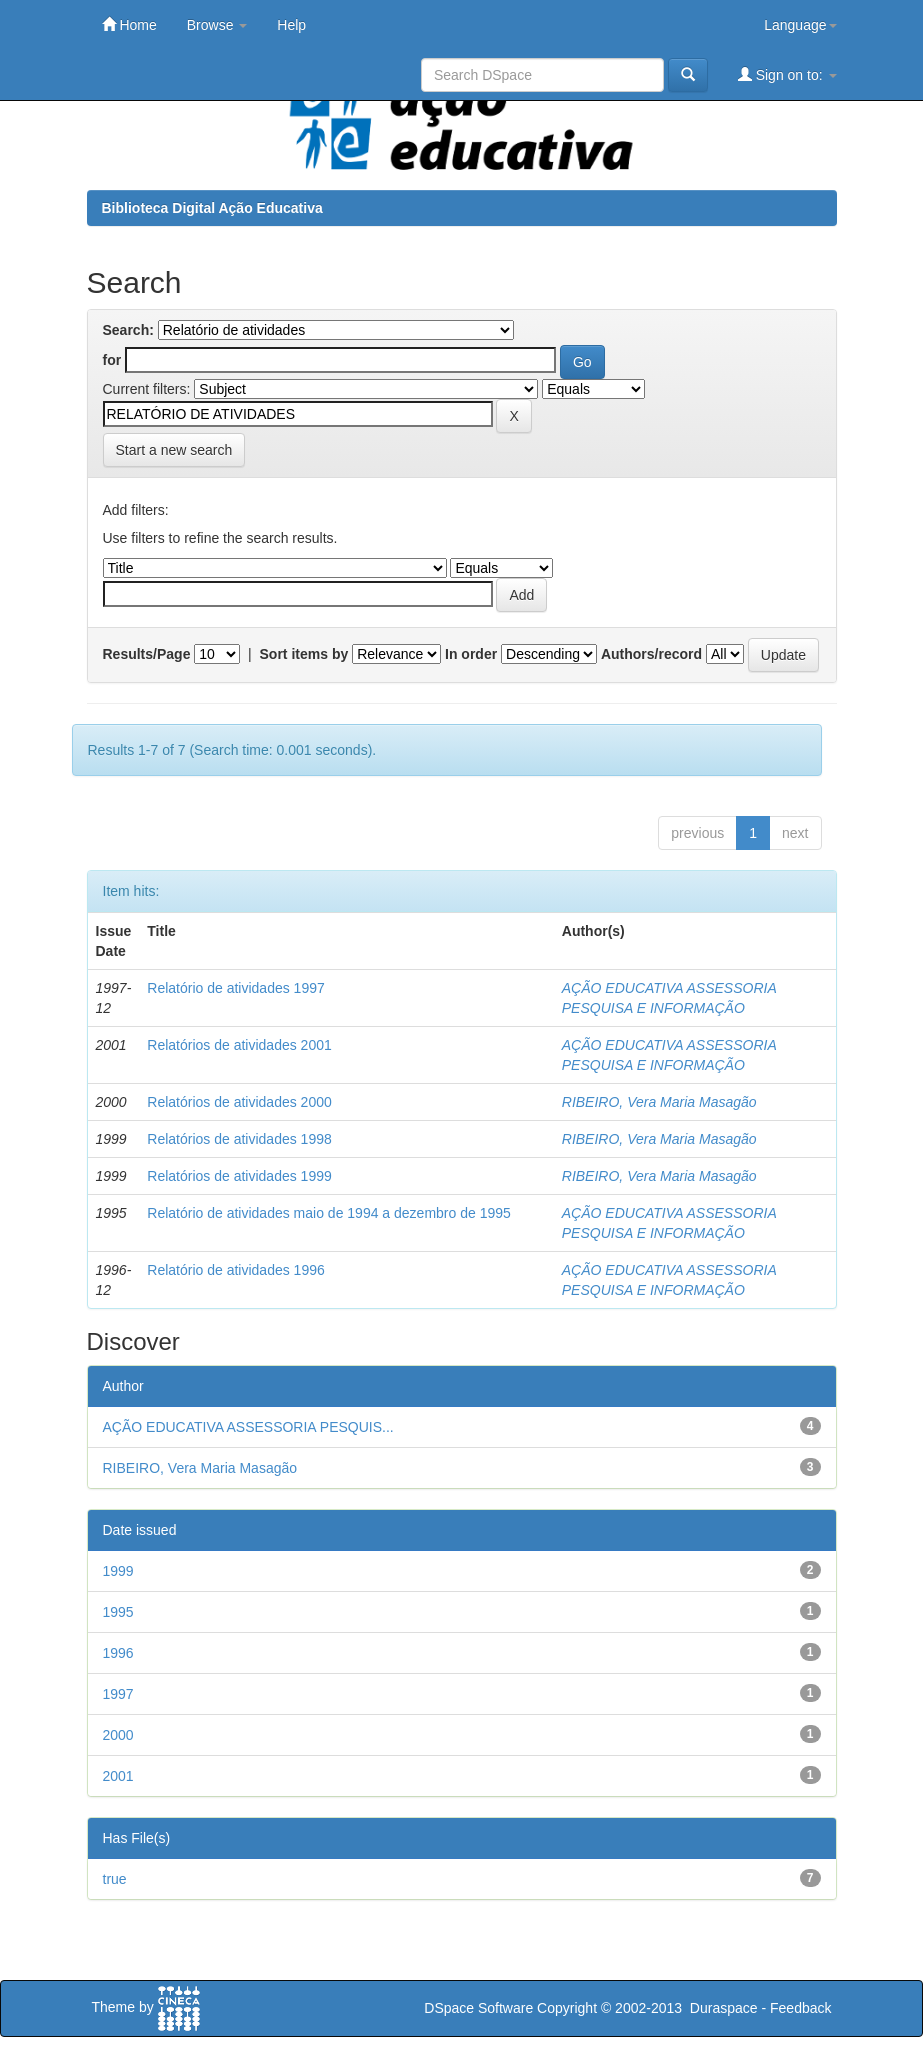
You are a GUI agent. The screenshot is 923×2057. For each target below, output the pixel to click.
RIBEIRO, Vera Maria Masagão (659, 1102)
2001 (118, 1776)
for (112, 360)
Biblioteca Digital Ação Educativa (212, 208)
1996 (118, 1653)
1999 (118, 1571)
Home (129, 24)
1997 (118, 1694)
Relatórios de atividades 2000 (239, 1102)
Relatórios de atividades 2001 (239, 1045)
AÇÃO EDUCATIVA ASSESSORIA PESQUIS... (248, 1427)
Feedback (800, 2008)
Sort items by (304, 654)
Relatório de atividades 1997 (235, 988)
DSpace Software (478, 2008)
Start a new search (174, 450)
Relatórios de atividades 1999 (239, 1176)
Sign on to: (787, 74)
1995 (118, 1612)
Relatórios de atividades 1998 (239, 1139)
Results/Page (147, 654)
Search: (128, 330)
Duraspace (724, 2008)
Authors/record (651, 654)
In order (471, 654)
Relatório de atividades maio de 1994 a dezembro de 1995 (328, 1213)
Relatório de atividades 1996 (235, 1270)
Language (800, 25)
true (115, 1879)
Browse (217, 25)
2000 (118, 1735)
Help (291, 25)
